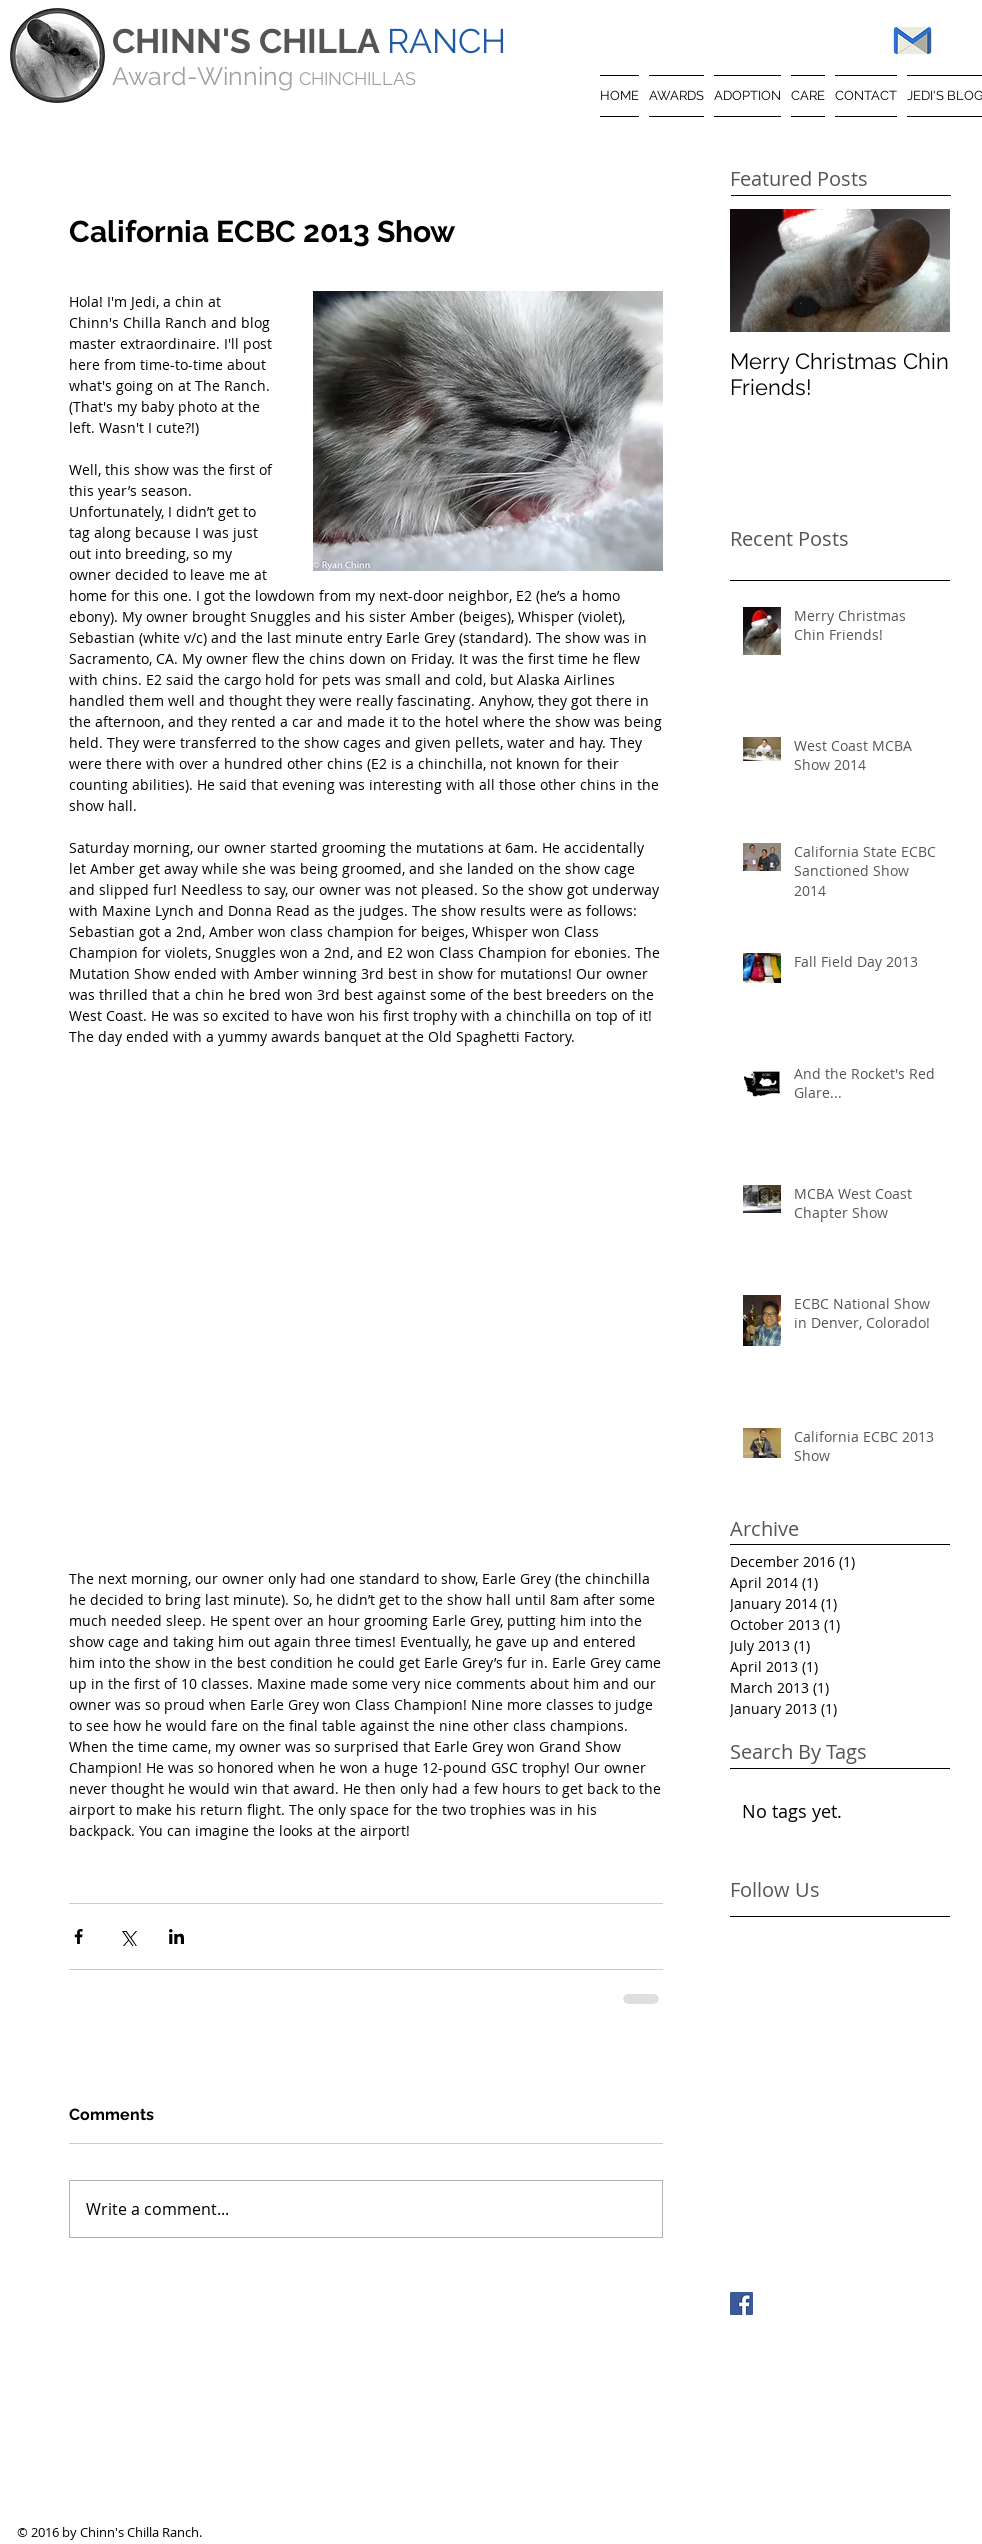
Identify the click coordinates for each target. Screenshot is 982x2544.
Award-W (167, 76)
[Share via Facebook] (78, 1936)
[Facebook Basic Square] (741, 2303)
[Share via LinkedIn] (176, 1936)
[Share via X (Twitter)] (127, 1936)
